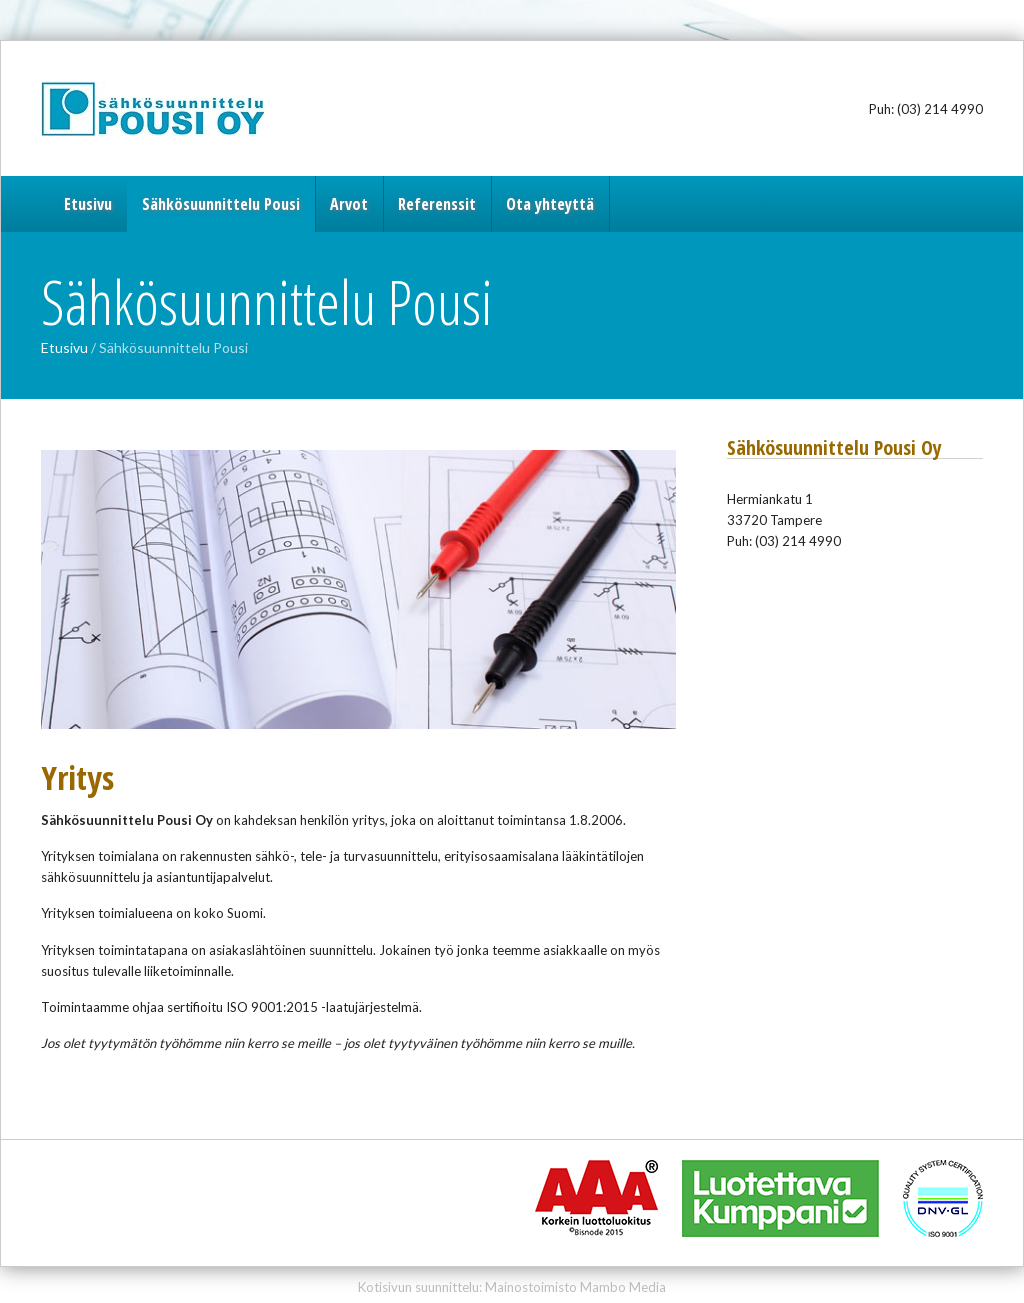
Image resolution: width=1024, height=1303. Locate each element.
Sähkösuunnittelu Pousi (166, 108)
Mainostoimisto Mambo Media (575, 1287)
